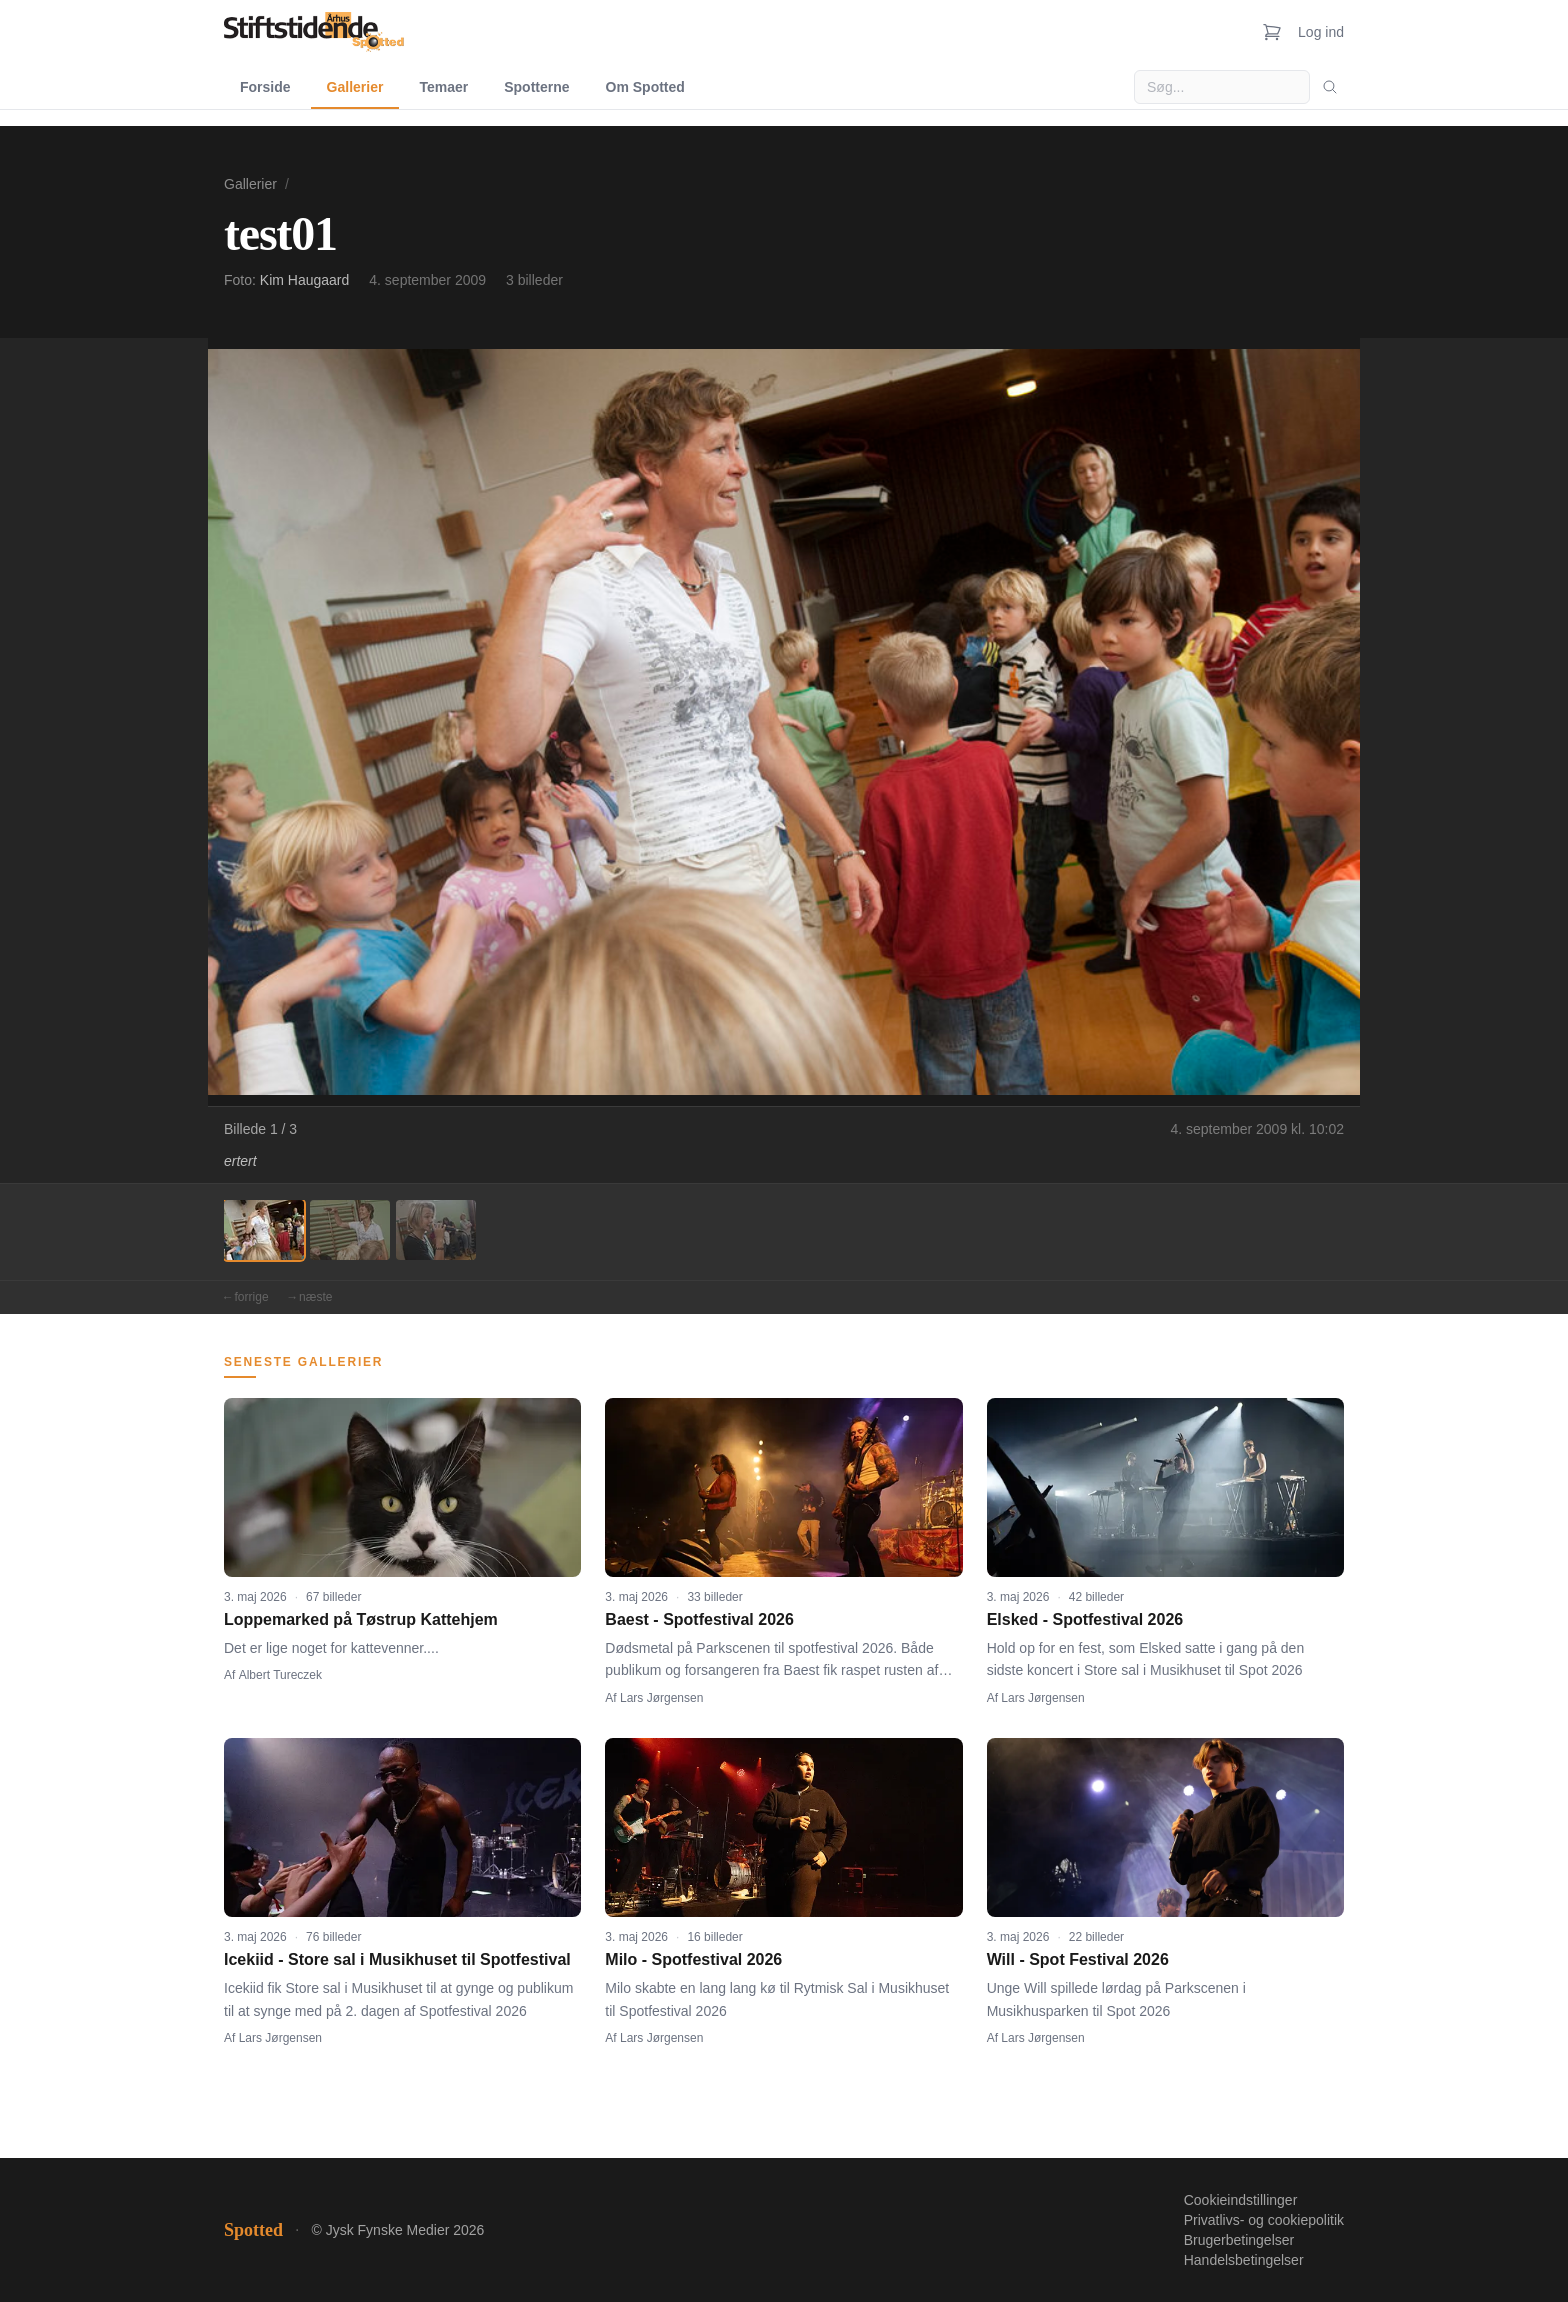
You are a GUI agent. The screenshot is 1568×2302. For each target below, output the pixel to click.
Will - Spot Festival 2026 (1078, 1959)
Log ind (1321, 32)
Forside (265, 87)
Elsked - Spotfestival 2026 (1085, 1619)
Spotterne (536, 87)
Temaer (443, 87)
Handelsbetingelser (1244, 2260)
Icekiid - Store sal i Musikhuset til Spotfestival (397, 1959)
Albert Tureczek (280, 1675)
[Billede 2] (350, 1230)
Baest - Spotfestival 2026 (699, 1619)
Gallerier (355, 87)
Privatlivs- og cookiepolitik (1264, 2220)
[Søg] (1330, 87)
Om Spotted (645, 87)
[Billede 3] (436, 1230)
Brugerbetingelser (1239, 2240)
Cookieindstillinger (1241, 2200)
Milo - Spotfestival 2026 (693, 1959)
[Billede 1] (264, 1230)
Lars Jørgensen (661, 1698)
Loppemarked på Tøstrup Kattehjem (361, 1619)
